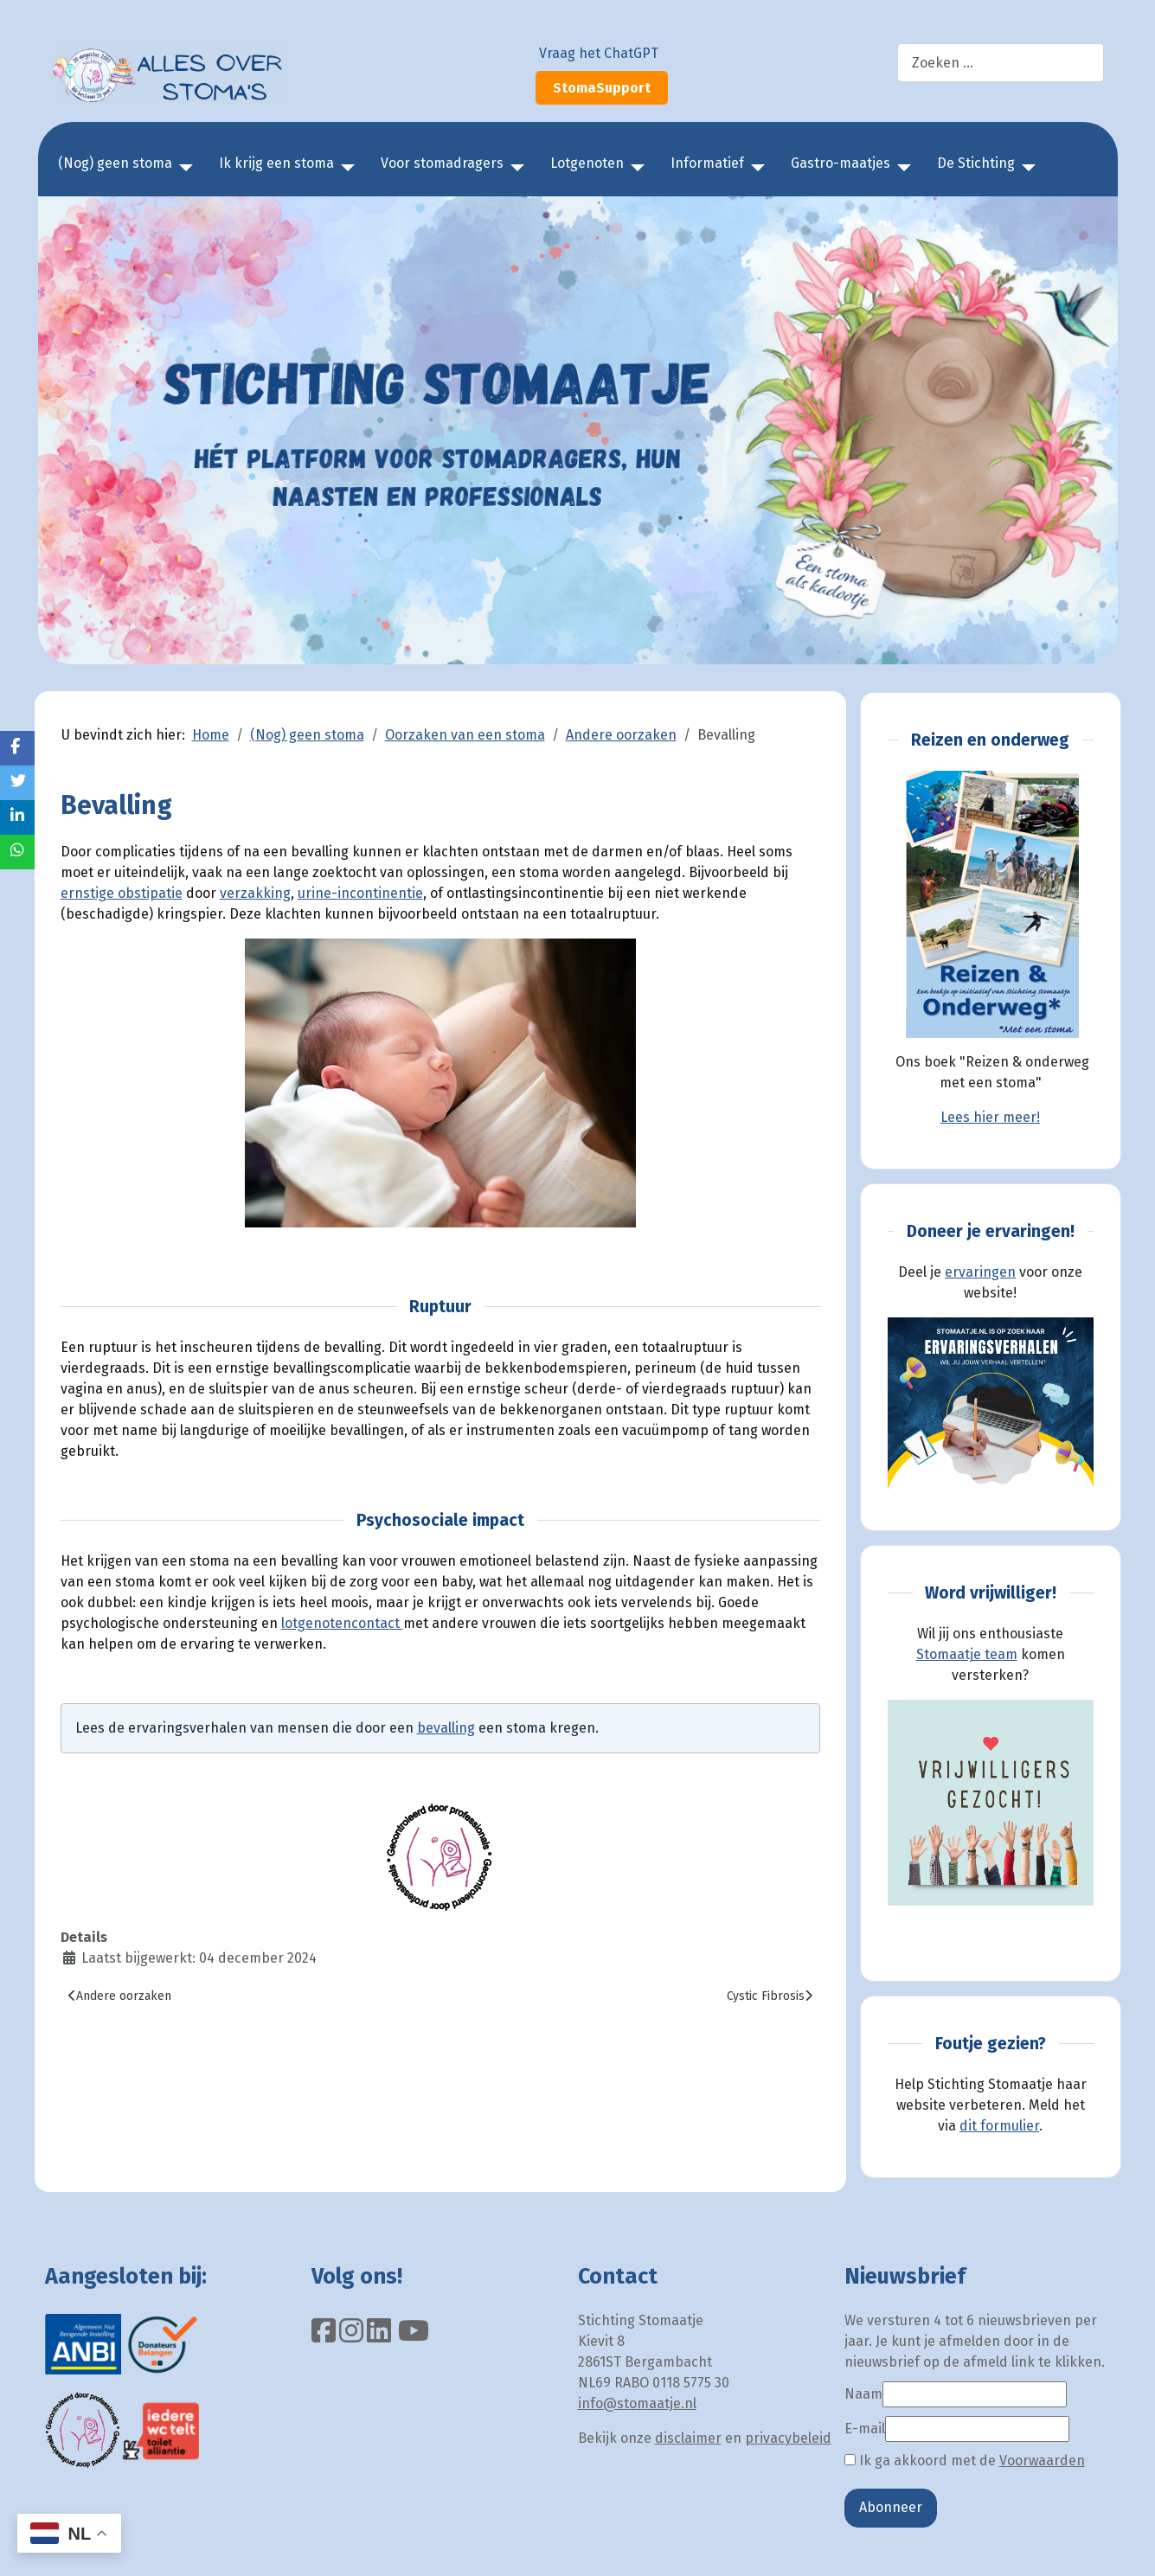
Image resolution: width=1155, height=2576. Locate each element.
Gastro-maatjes (840, 163)
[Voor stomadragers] (514, 167)
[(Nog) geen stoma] (182, 167)
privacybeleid (788, 2438)
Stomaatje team (966, 1654)
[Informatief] (754, 167)
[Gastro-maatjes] (900, 167)
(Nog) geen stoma (115, 163)
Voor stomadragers (442, 163)
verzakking (255, 893)
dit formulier (999, 2126)
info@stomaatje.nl (637, 2403)
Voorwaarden (1042, 2460)
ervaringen (980, 1272)
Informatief (707, 163)
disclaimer (688, 2438)
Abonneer (890, 2507)
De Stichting (976, 163)
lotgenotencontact (342, 1623)
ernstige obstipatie (122, 893)
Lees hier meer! (990, 1117)
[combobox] (1000, 62)
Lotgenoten (587, 163)
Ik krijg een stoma (276, 163)
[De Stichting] (1025, 167)
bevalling (446, 1728)
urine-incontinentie (360, 893)
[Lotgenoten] (634, 167)
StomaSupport (602, 88)
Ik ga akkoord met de (964, 2460)
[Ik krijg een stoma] (344, 167)
